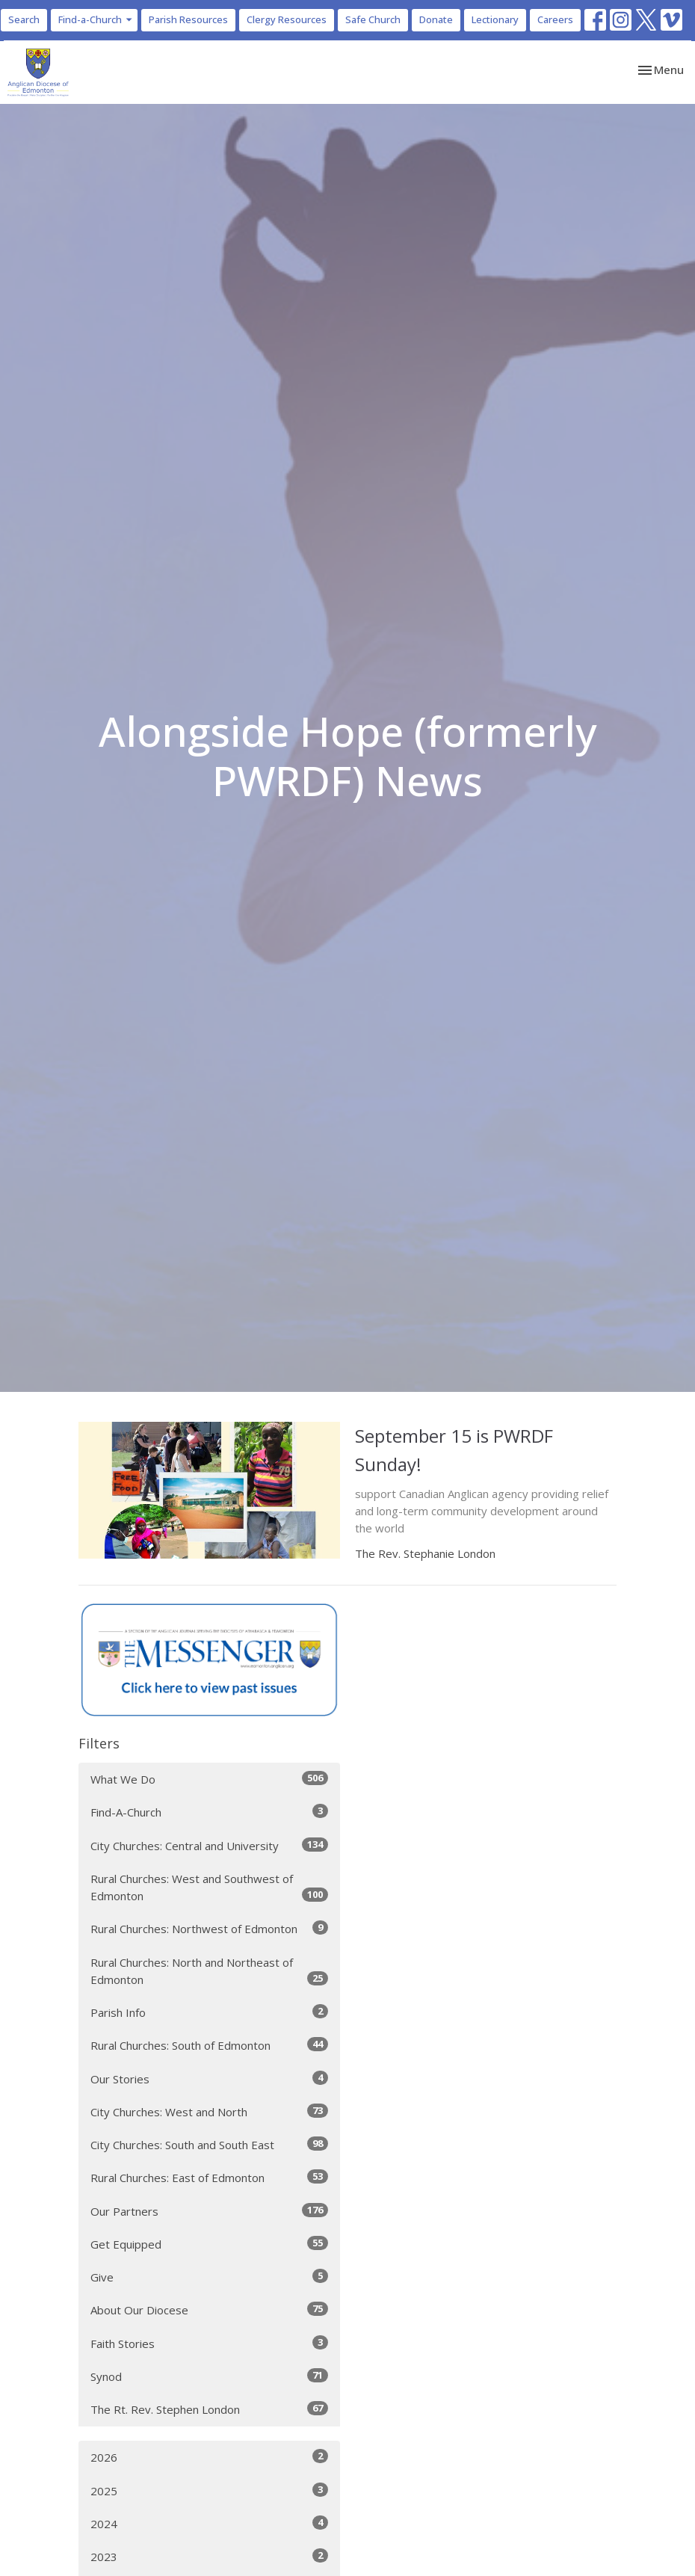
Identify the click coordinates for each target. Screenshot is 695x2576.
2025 (209, 2490)
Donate (436, 19)
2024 (209, 2523)
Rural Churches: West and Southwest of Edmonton (209, 1887)
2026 (209, 2457)
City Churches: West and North (209, 2111)
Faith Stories (209, 2343)
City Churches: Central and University (209, 1845)
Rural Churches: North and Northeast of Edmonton (209, 1971)
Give (209, 2276)
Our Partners (209, 2211)
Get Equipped (209, 2244)
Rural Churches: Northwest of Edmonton (209, 1928)
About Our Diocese (209, 2309)
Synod (209, 2376)
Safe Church (373, 19)
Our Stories (209, 2078)
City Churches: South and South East (209, 2144)
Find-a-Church (96, 19)
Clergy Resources (287, 19)
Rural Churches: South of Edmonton (209, 2045)
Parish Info (209, 2012)
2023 (209, 2556)
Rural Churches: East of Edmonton (209, 2177)
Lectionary (495, 19)
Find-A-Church (209, 1811)
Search (24, 19)
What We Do (209, 1779)
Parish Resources (188, 19)
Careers (555, 19)
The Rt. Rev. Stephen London (209, 2409)
